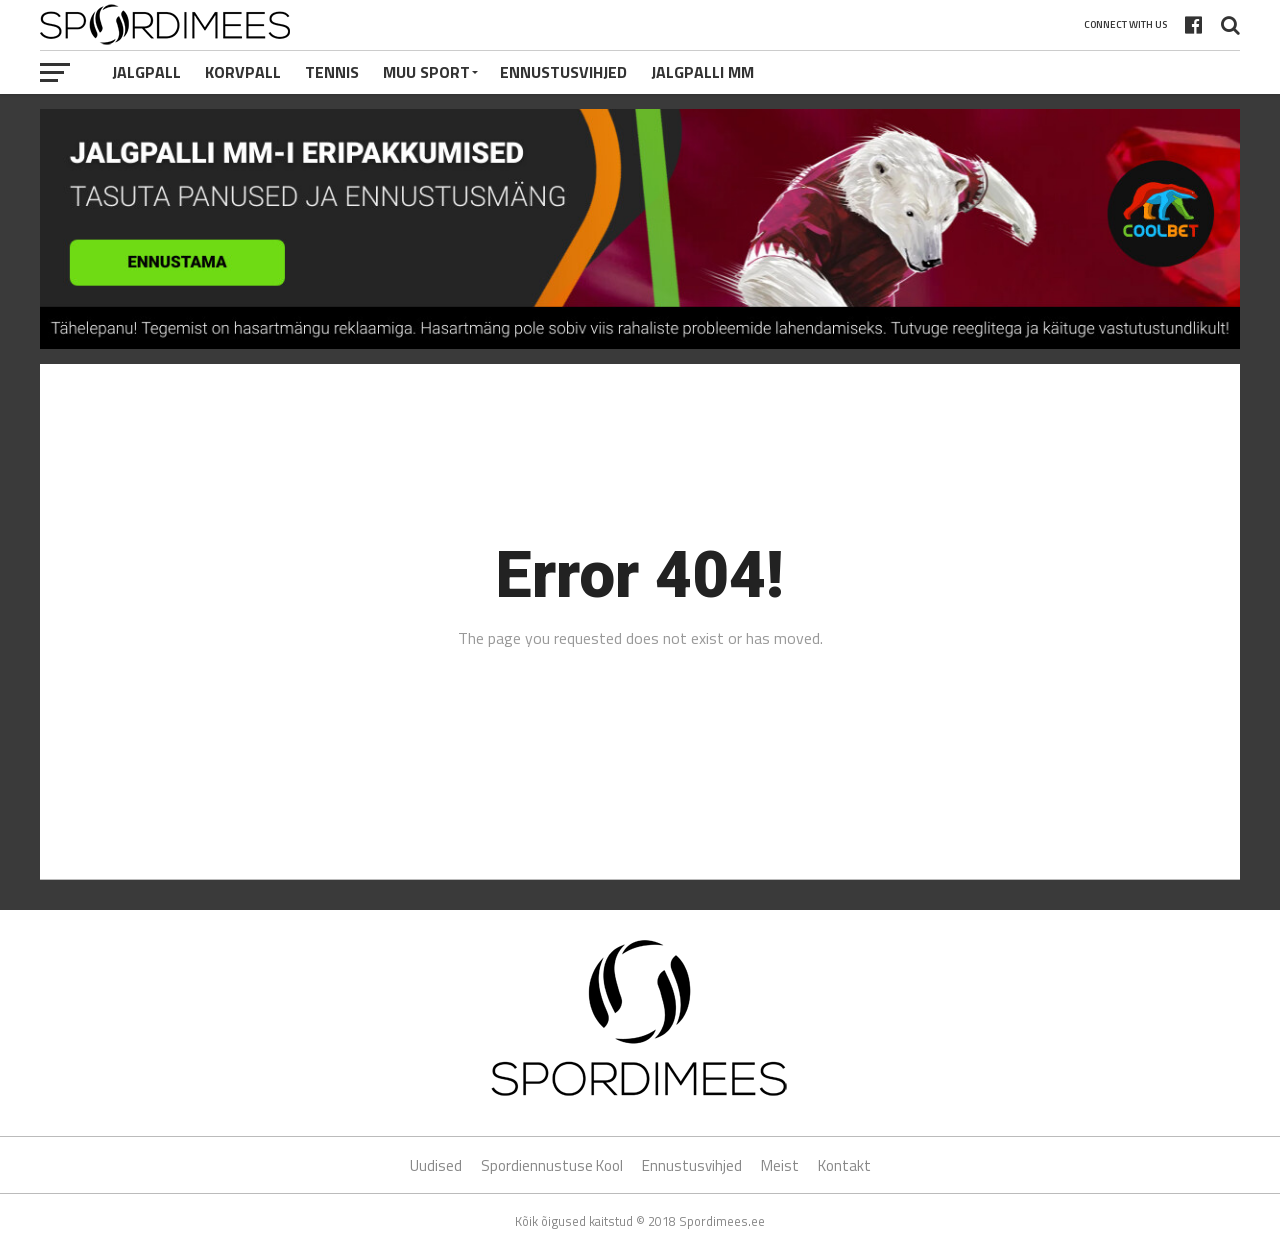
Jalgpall (146, 72)
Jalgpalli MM (702, 72)
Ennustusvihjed (563, 72)
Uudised (436, 1165)
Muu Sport (426, 72)
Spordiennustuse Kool (552, 1165)
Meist (780, 1165)
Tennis (332, 72)
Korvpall (243, 72)
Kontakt (844, 1165)
